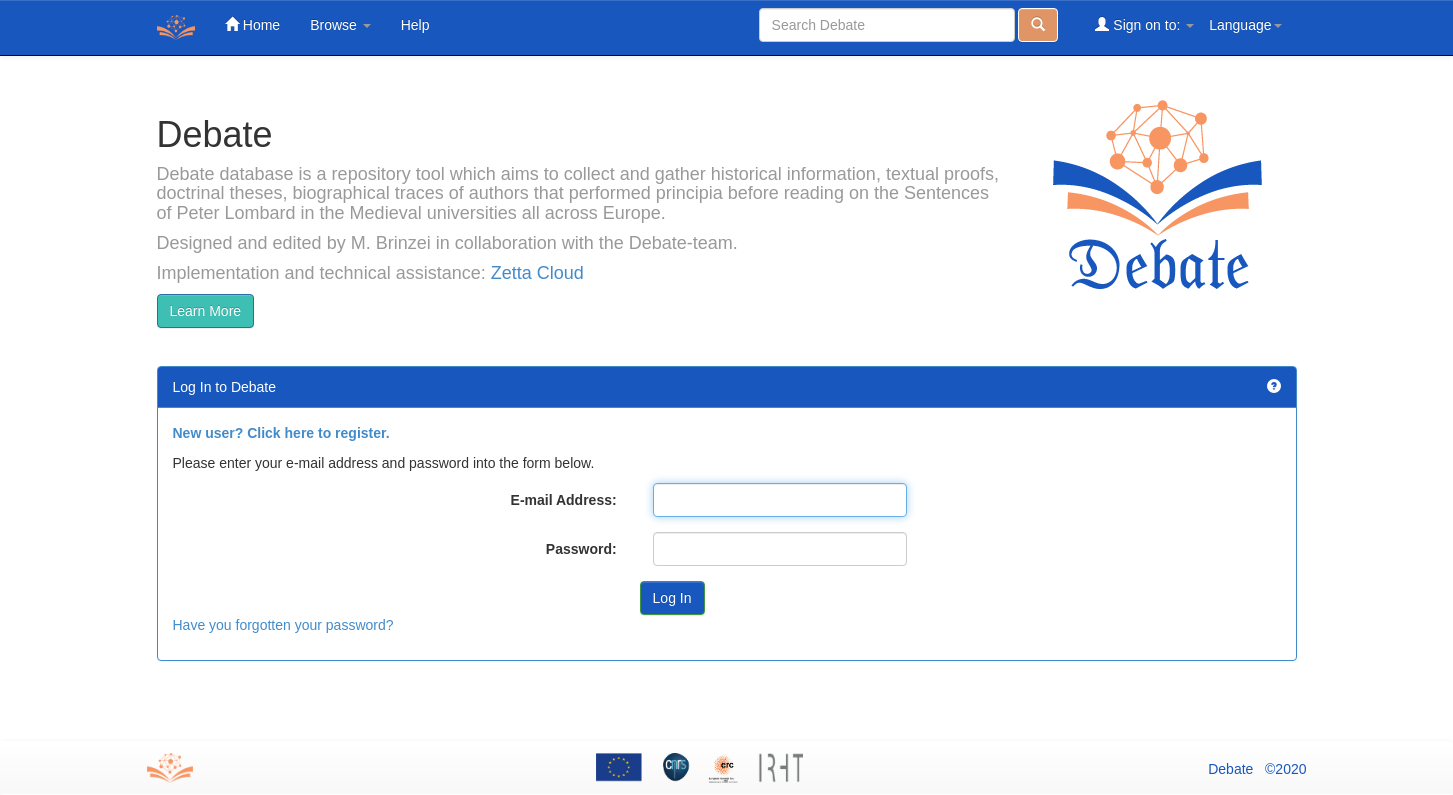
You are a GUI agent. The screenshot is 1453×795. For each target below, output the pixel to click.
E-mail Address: (564, 500)
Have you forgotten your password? (283, 625)
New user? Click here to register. (281, 433)
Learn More (206, 311)
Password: (581, 549)
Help (415, 25)
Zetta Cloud (537, 273)
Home (252, 24)
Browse (340, 25)
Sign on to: (1144, 24)
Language (1245, 25)
